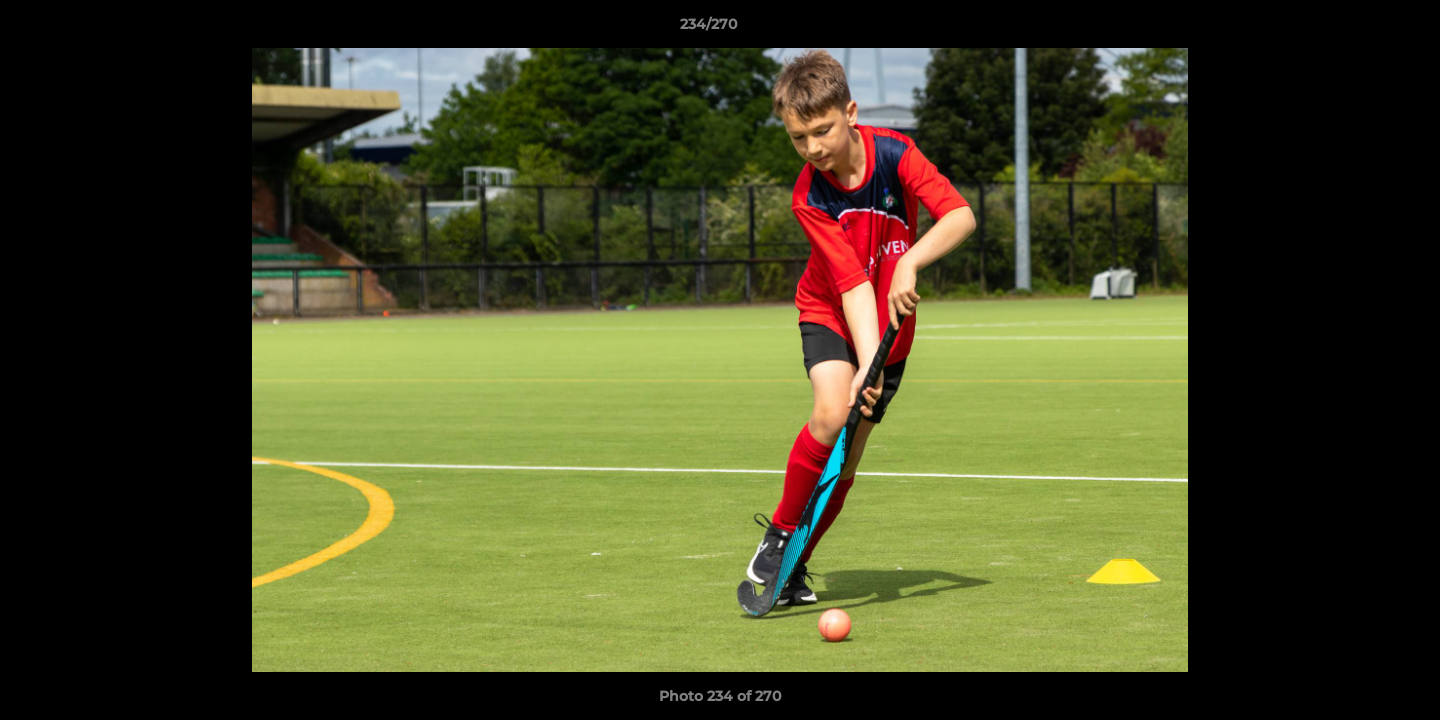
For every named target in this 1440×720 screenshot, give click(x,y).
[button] (1356, 29)
